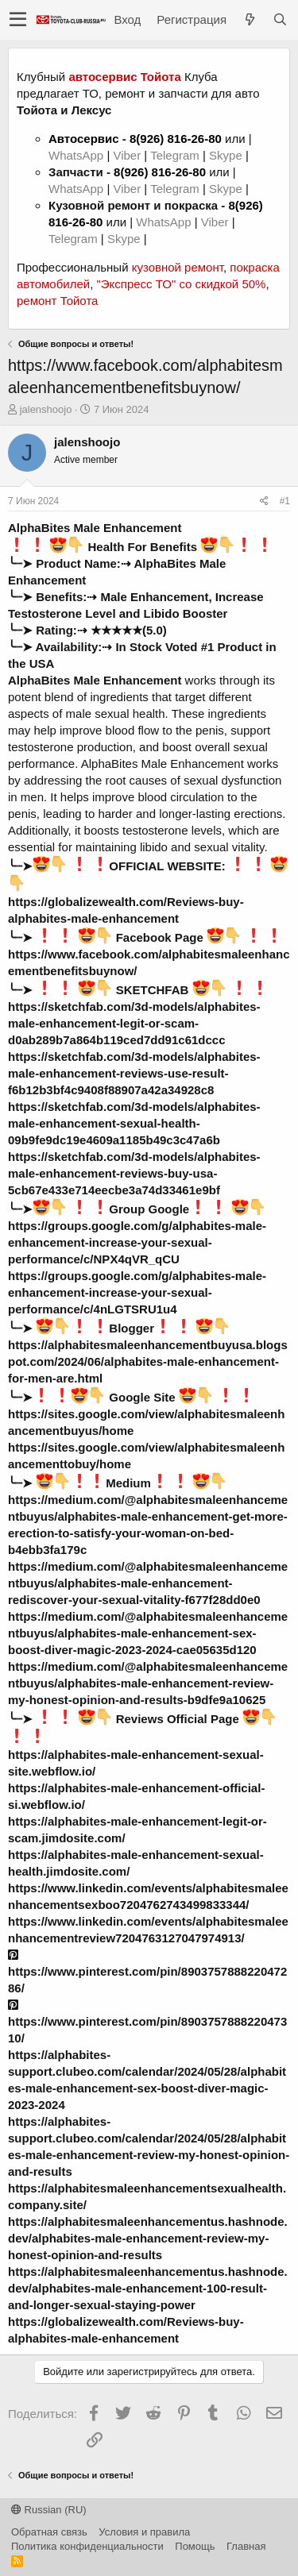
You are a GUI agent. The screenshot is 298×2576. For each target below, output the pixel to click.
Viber (127, 155)
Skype (227, 155)
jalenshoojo (46, 409)
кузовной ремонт (177, 267)
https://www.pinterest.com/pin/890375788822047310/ (147, 2022)
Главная (245, 2546)
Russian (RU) (49, 2510)
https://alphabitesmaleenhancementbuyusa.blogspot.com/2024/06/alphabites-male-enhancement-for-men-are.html (148, 1361)
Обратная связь (49, 2532)
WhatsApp (77, 155)
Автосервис (83, 138)
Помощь (195, 2546)
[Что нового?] (249, 19)
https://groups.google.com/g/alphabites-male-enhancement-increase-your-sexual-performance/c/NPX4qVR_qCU (137, 1242)
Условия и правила (144, 2532)
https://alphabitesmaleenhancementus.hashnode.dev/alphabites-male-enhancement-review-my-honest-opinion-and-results (148, 2238)
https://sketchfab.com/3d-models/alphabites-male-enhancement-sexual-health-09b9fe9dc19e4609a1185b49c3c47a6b (134, 1123)
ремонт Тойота (57, 300)
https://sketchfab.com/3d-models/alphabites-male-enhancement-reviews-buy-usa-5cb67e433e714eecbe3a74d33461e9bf (134, 1173)
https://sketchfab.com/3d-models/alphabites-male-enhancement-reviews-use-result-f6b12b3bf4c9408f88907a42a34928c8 (134, 1073)
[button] (18, 20)
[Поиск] (280, 19)
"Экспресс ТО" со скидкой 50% (180, 284)
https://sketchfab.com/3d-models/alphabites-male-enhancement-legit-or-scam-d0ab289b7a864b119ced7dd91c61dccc (134, 1023)
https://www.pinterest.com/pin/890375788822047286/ (147, 1972)
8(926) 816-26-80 (176, 138)
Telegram (176, 155)
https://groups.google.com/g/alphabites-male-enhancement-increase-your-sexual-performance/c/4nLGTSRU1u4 (137, 1292)
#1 (285, 501)
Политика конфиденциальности (87, 2546)
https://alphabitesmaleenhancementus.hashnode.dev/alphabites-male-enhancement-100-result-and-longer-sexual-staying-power (148, 2288)
